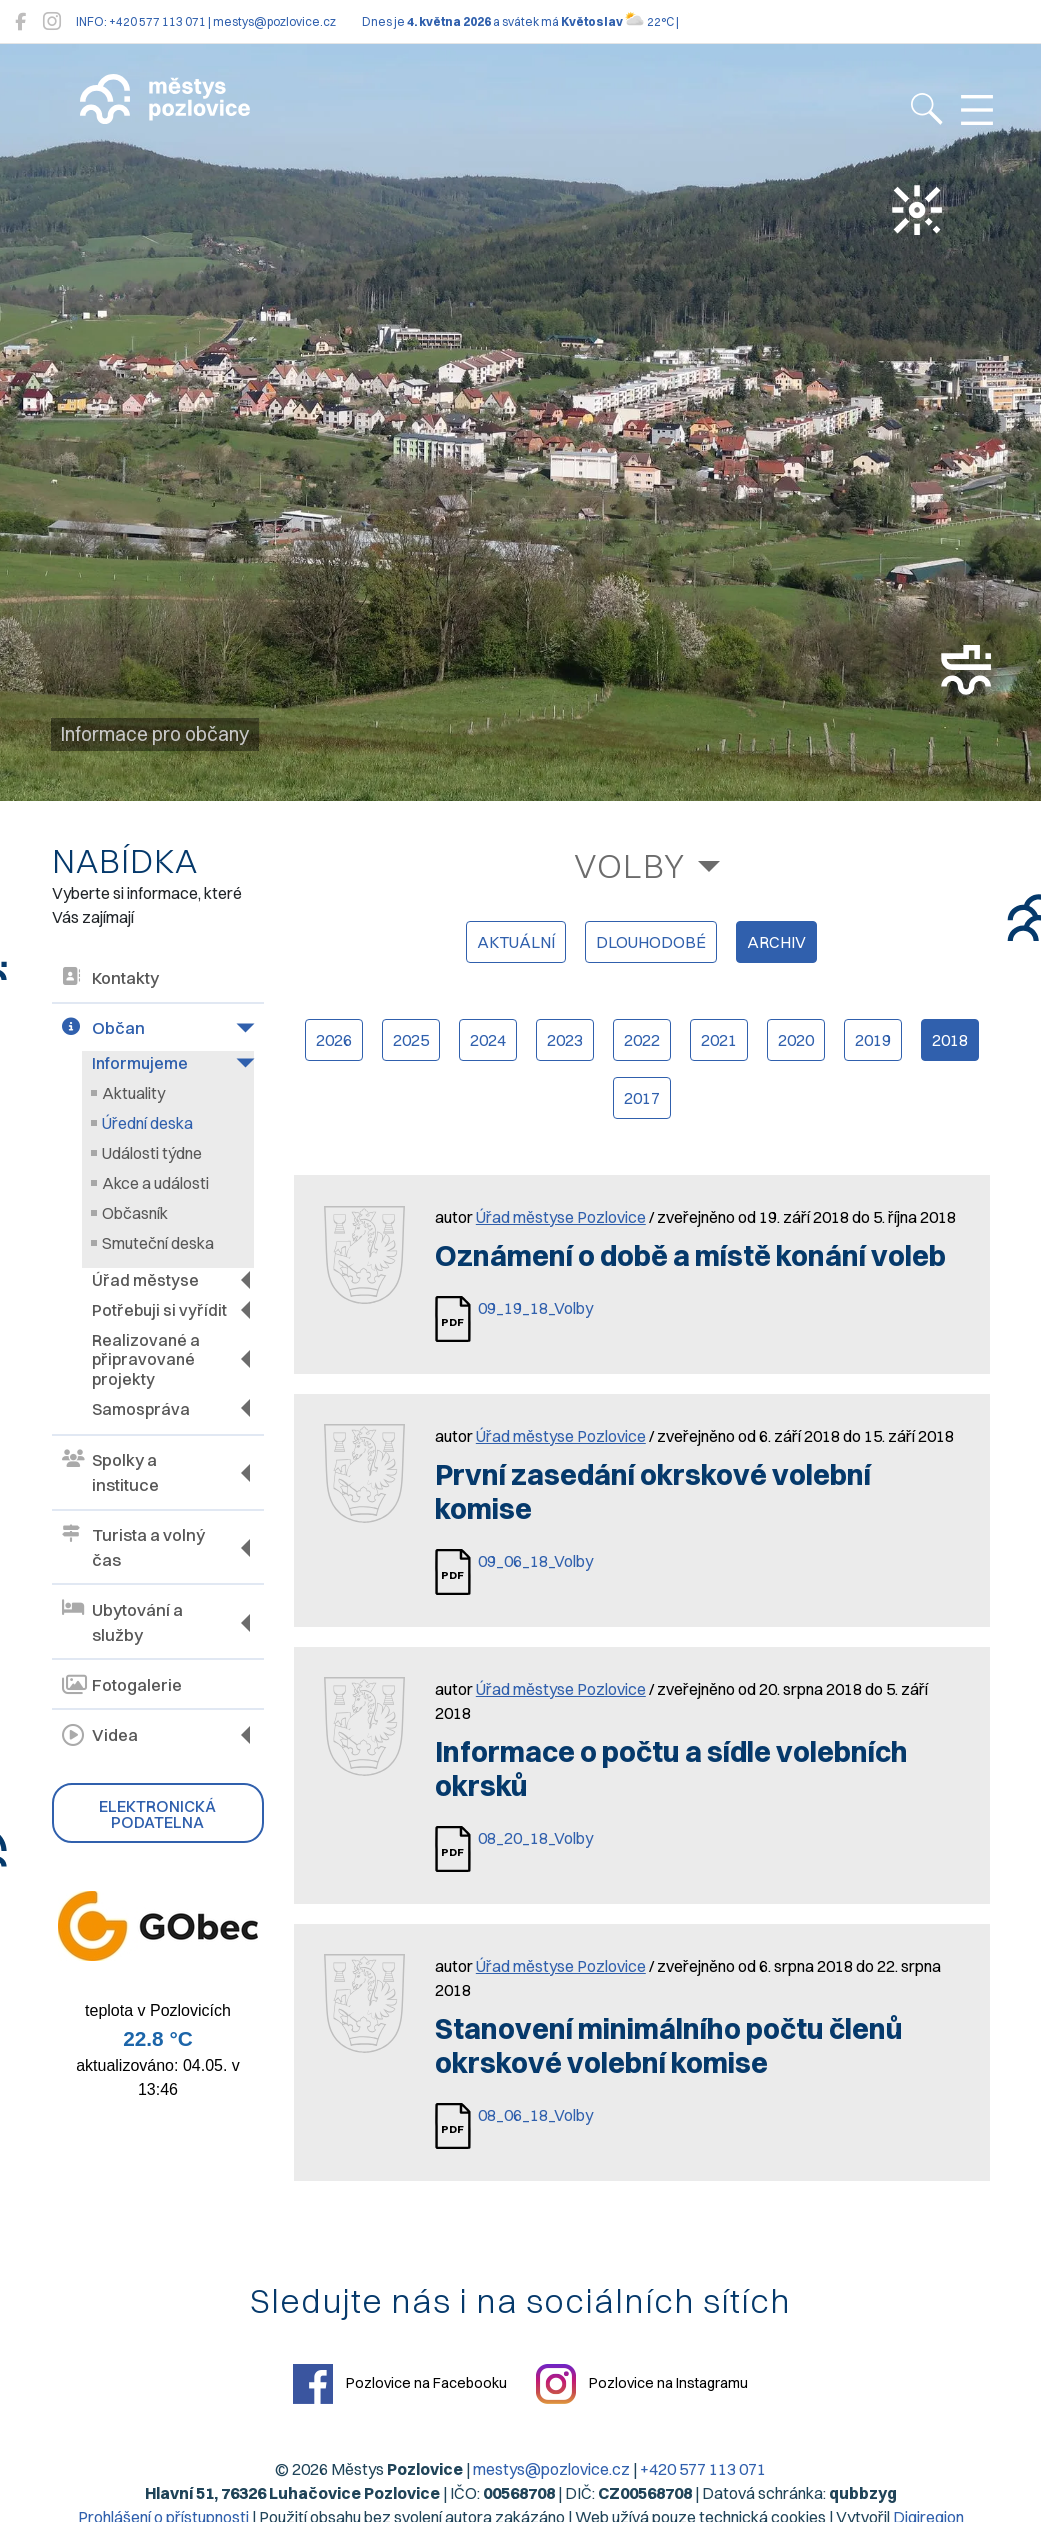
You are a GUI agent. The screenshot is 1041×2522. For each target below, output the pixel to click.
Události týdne (152, 1153)
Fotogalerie (122, 1684)
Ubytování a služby (122, 1621)
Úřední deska (147, 1123)
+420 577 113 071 (703, 2469)
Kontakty (110, 978)
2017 (642, 1098)
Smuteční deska (158, 1243)
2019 (873, 1040)
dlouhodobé (651, 942)
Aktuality (133, 1093)
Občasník (135, 1213)
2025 (411, 1040)
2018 (950, 1040)
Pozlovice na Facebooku (400, 2384)
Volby (629, 865)
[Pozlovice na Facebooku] (20, 21)
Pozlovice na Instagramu (642, 2384)
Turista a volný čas (133, 1546)
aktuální (516, 942)
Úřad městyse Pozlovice (561, 1217)
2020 (796, 1040)
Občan (103, 1028)
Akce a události (155, 1183)
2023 (565, 1040)
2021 (719, 1040)
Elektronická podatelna (157, 1812)
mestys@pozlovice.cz (551, 2469)
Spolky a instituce (110, 1471)
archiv (776, 942)
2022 (642, 1040)
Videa (100, 1733)
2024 (488, 1040)
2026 (334, 1040)
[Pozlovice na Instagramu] (52, 21)
